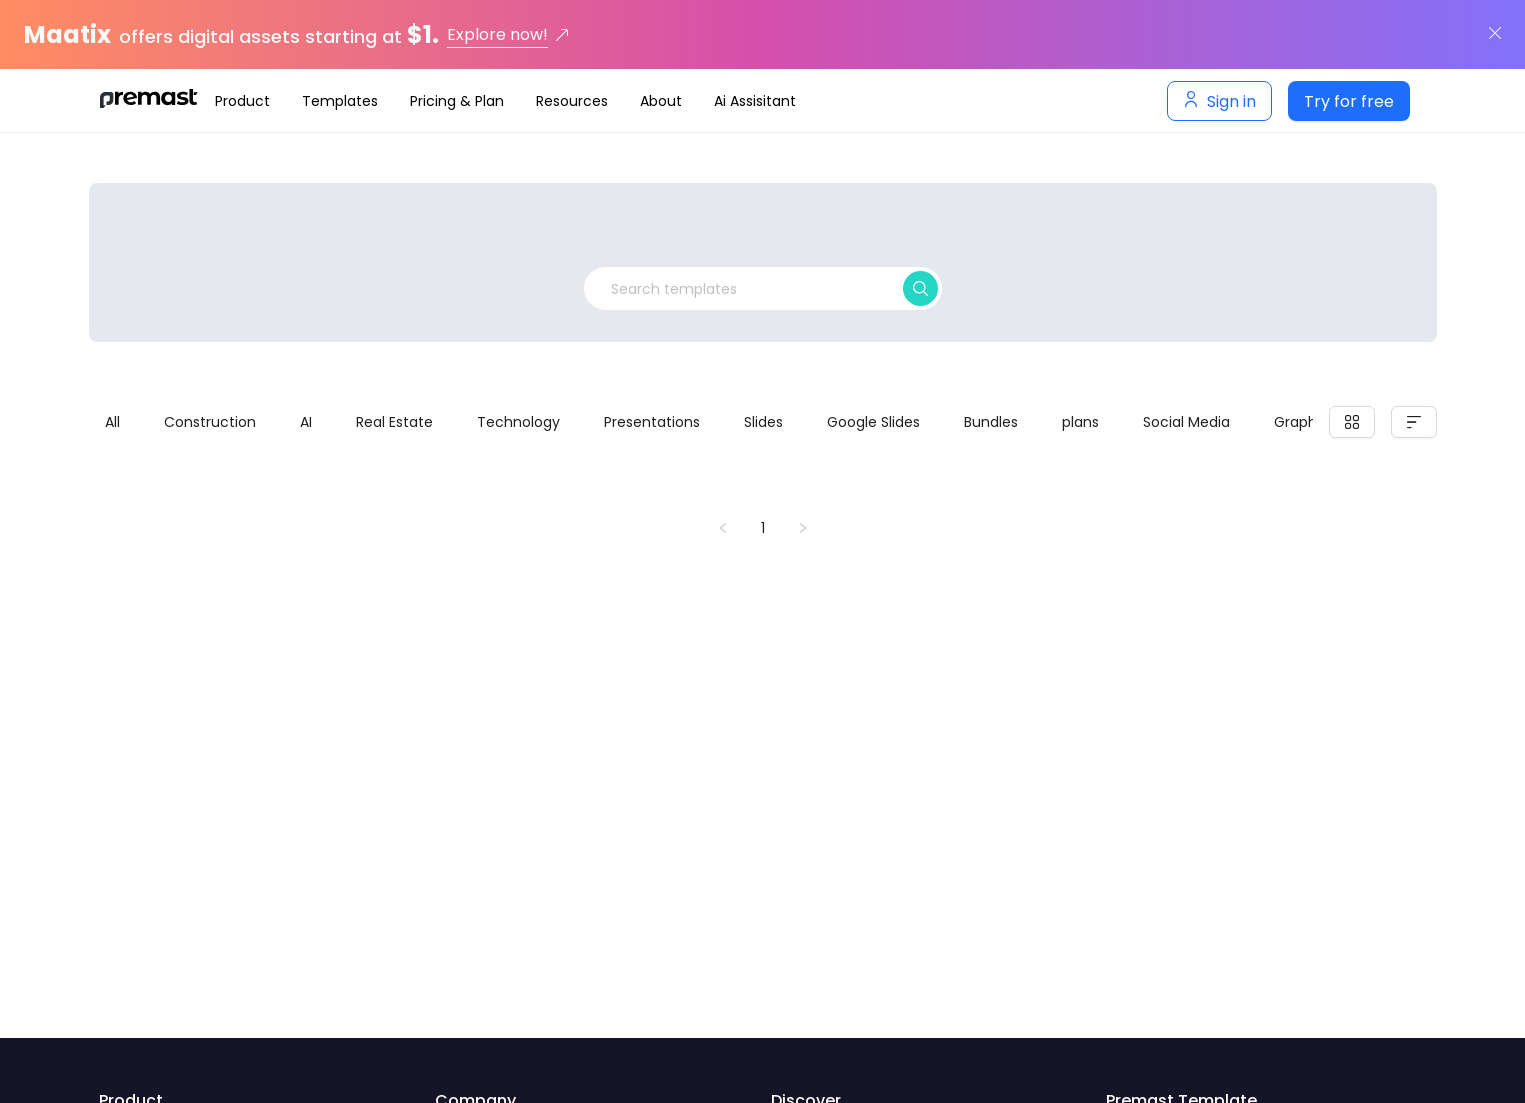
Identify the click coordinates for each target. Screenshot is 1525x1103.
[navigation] (645, 101)
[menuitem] (242, 101)
